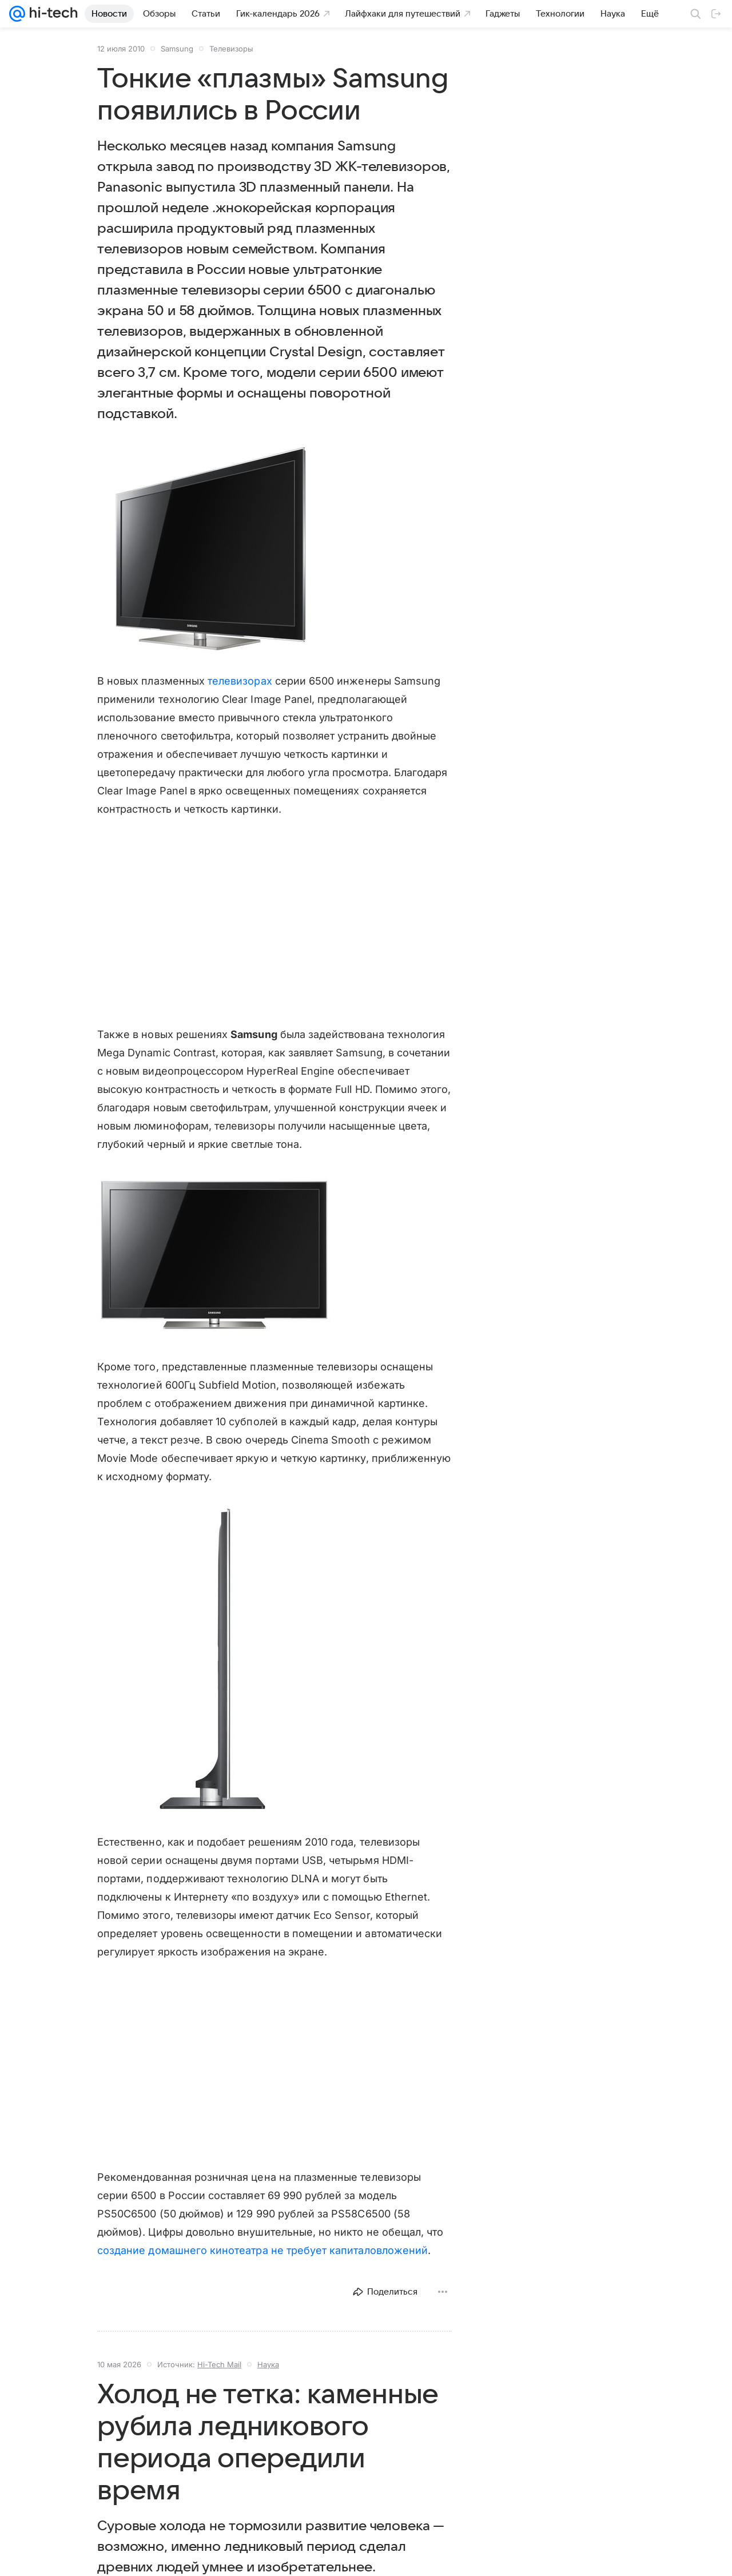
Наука (268, 2364)
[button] (214, 548)
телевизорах (240, 681)
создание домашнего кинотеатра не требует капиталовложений (262, 2250)
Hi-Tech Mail (219, 2364)
